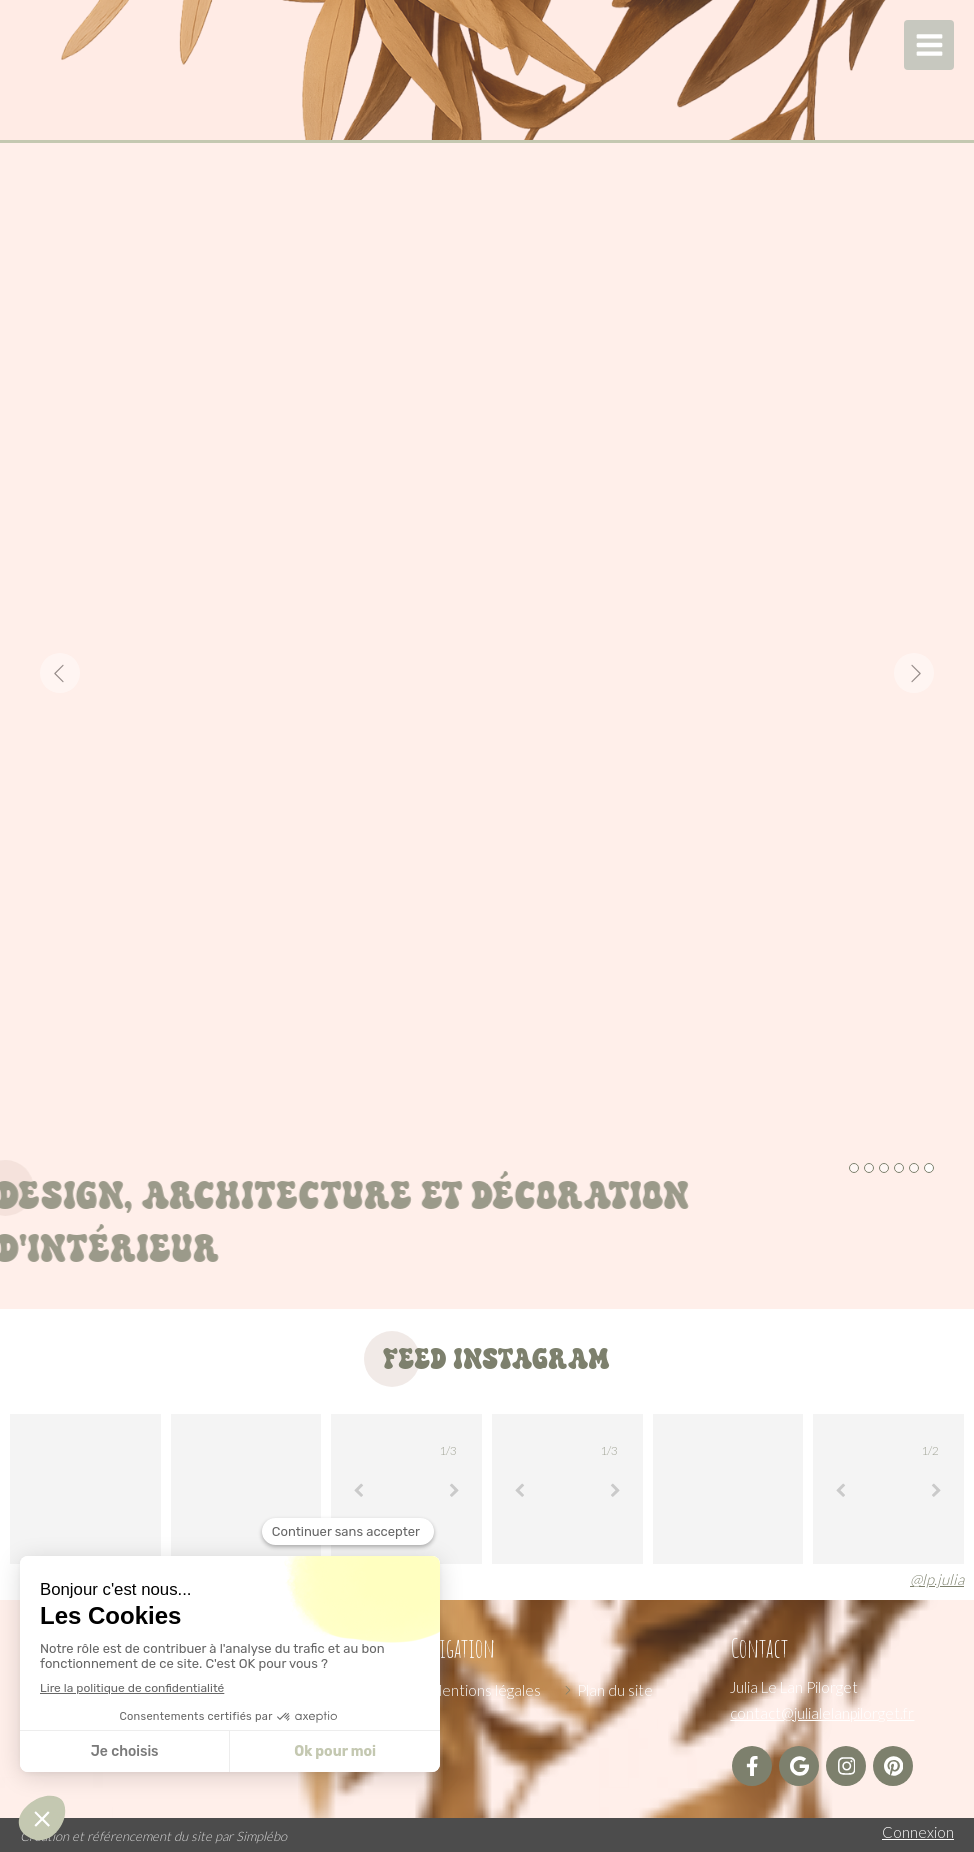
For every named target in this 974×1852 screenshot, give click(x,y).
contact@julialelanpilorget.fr (822, 1713)
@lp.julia (937, 1579)
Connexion (918, 1832)
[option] (487, 673)
